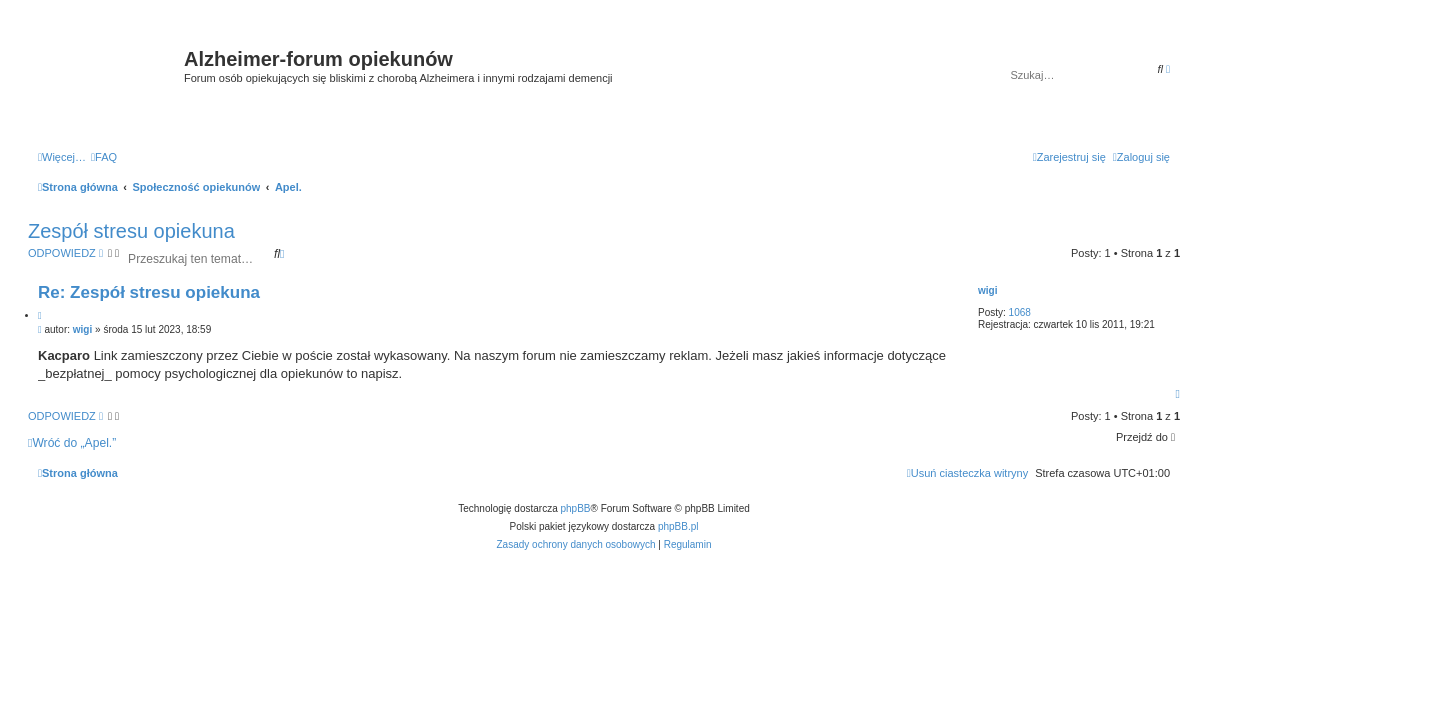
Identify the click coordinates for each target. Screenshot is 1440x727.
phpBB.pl (678, 526)
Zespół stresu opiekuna (131, 231)
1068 (1020, 312)
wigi (987, 290)
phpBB (576, 508)
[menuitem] (104, 157)
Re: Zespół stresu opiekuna (149, 292)
